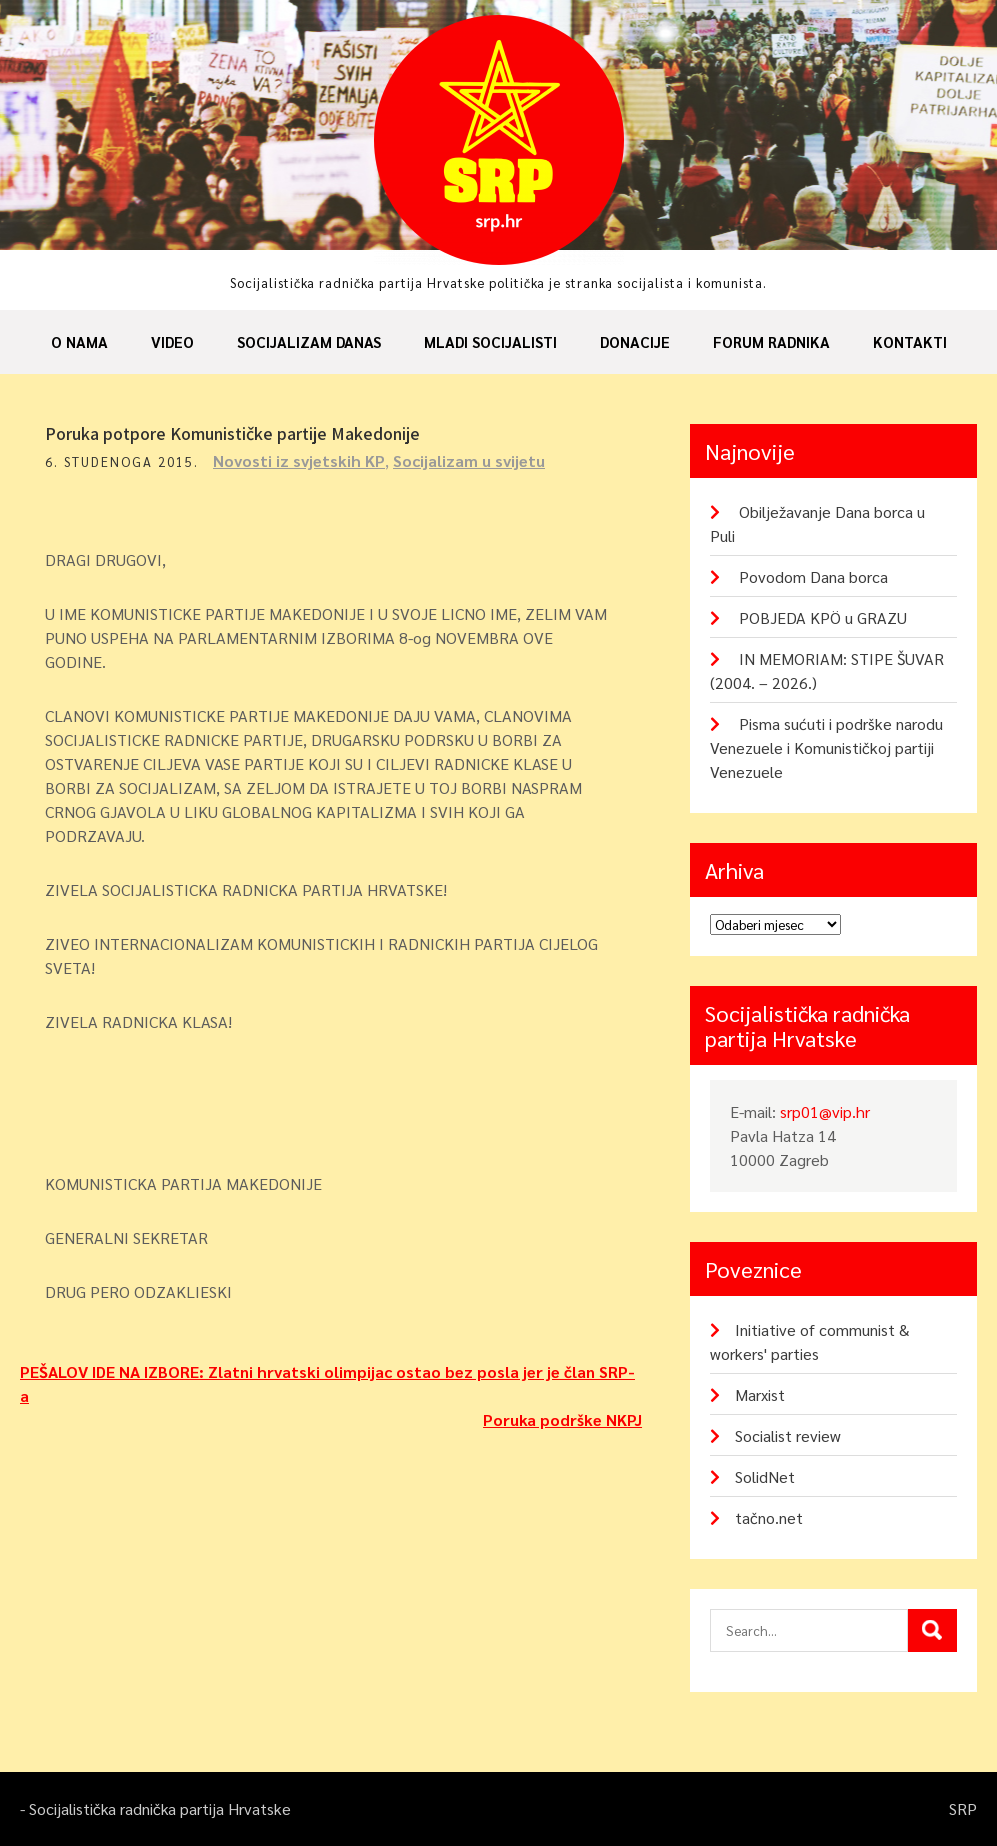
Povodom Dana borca (813, 576)
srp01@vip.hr (825, 1111)
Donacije (635, 341)
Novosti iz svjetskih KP (299, 460)
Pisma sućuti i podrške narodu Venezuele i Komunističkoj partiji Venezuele (826, 747)
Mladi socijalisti (490, 341)
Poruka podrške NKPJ (562, 1419)
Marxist (760, 1394)
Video (172, 341)
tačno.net (769, 1517)
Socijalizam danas (309, 341)
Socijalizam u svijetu (469, 460)
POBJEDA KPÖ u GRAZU (823, 617)
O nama (79, 341)
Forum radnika (771, 341)
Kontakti (910, 341)
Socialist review (788, 1435)
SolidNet (765, 1476)
